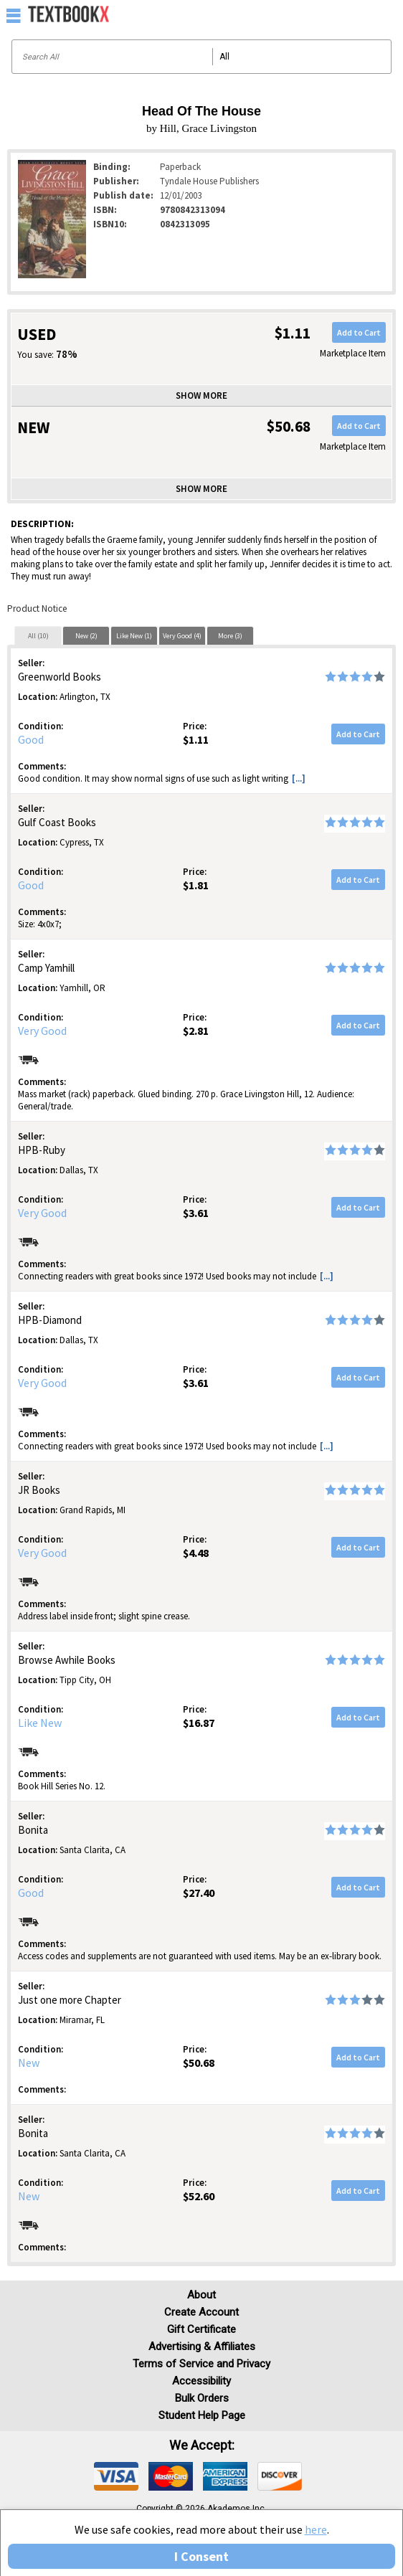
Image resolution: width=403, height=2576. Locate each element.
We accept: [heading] (201, 2445)
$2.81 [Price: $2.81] (196, 1030)
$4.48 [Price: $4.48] (196, 1552)
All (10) (38, 635)
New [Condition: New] (28, 2062)
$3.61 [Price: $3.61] (196, 1213)
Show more (201, 395)
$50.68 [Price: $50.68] (198, 2062)
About (201, 2294)
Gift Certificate (201, 2329)
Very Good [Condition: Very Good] (42, 1030)
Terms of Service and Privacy (201, 2363)
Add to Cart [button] (359, 332)
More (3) (230, 635)
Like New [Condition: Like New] (40, 1722)
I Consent (201, 2556)
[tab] (38, 635)
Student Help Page (201, 2415)
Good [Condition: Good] (31, 739)
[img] (116, 2476)
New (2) (86, 635)
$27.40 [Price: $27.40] (198, 1892)
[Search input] (201, 56)
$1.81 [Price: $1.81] (196, 885)
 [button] (13, 15)
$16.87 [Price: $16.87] (198, 1722)
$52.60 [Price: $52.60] (198, 2196)
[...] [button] (298, 778)
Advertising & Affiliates (201, 2346)
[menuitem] (361, 14)
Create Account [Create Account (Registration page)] (201, 2312)
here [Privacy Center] (316, 2529)
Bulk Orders (202, 2398)
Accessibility (201, 2380)
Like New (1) (134, 635)
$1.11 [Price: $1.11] (196, 739)
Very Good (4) (182, 635)
